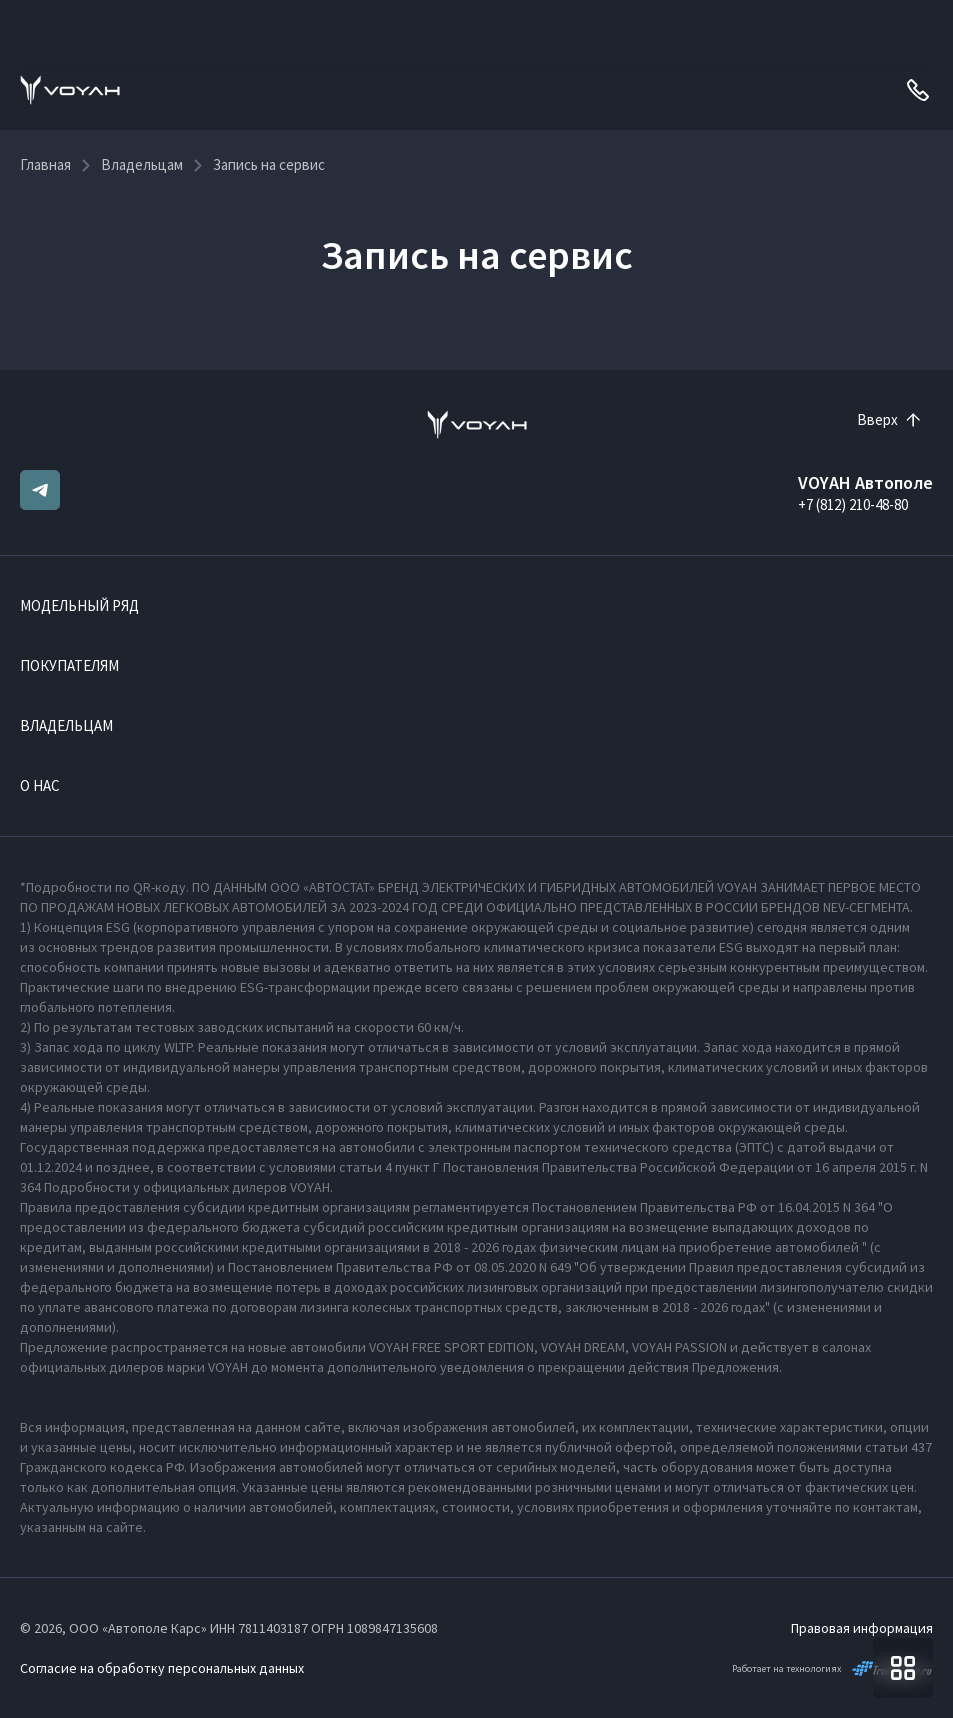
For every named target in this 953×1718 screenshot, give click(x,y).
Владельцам (66, 725)
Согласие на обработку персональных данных (162, 1668)
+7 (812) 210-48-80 (853, 504)
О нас (40, 785)
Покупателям (69, 665)
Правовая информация (862, 1628)
